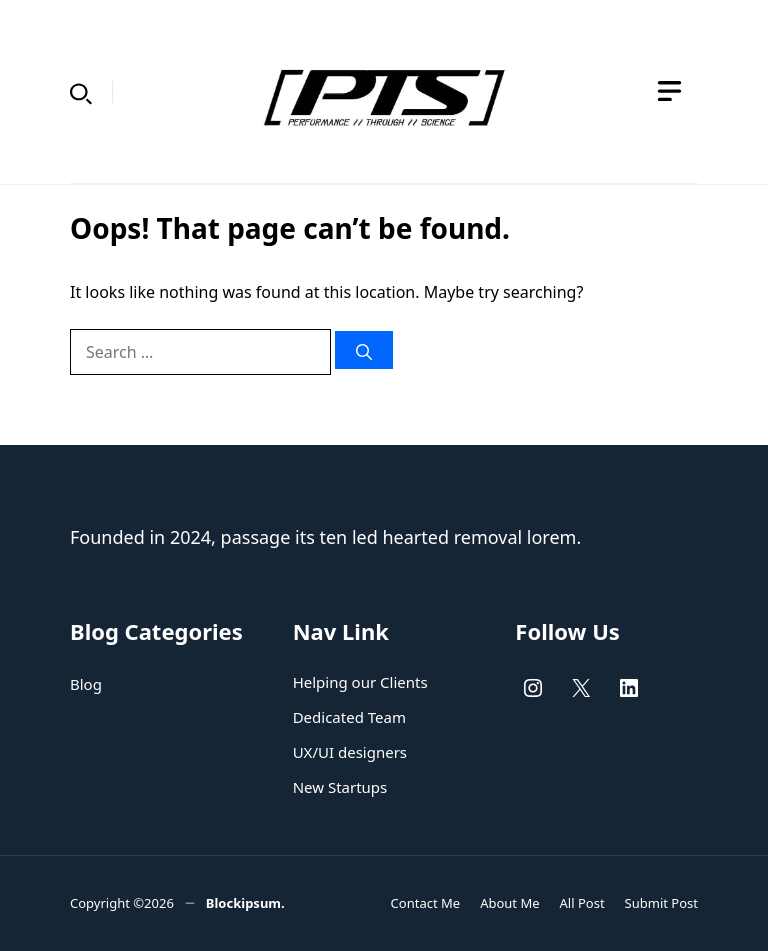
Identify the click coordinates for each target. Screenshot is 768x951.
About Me (509, 903)
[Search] (364, 350)
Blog (86, 684)
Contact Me (426, 903)
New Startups (340, 787)
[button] (81, 92)
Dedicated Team (349, 717)
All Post (582, 903)
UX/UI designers (350, 752)
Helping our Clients (360, 682)
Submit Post (661, 903)
